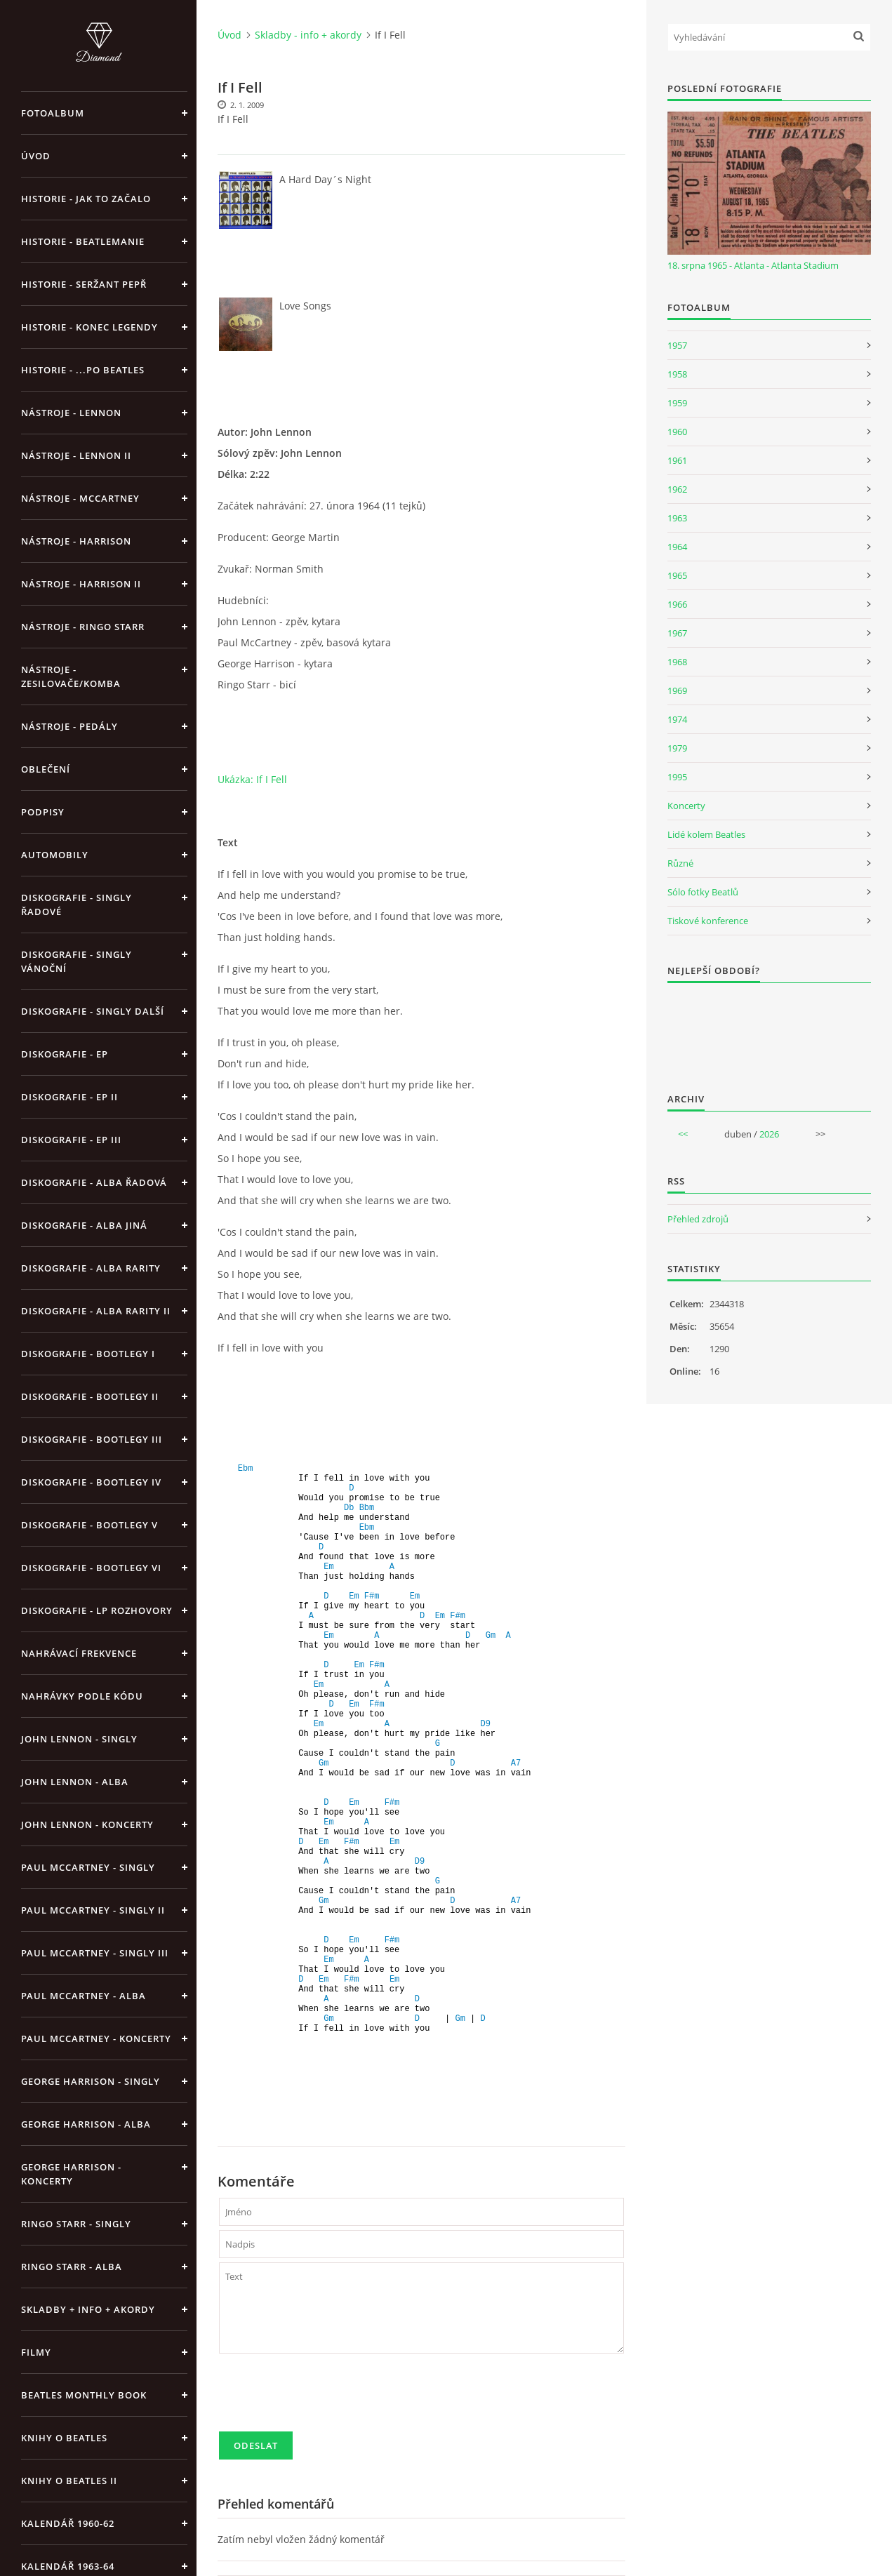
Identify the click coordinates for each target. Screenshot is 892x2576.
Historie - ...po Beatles (83, 369)
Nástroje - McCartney (80, 498)
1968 (677, 661)
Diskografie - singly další (92, 1011)
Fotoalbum (52, 113)
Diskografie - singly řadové (76, 904)
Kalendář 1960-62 (67, 2523)
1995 (677, 776)
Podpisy (43, 812)
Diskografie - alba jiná (84, 1225)
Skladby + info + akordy (88, 2309)
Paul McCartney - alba (83, 1995)
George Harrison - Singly (90, 2081)
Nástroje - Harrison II (81, 584)
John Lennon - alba (74, 1781)
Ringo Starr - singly (76, 2223)
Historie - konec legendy (89, 327)
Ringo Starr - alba (71, 2266)
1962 (677, 489)
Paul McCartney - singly (88, 1867)
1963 (677, 518)
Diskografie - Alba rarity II (96, 1310)
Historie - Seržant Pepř (84, 284)
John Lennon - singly (79, 1739)
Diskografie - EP (64, 1054)
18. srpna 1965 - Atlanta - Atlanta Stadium (753, 265)
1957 (677, 345)
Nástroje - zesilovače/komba (71, 676)
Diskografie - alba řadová (94, 1182)
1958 (677, 374)
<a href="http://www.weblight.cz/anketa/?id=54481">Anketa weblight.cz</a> (769, 1029)
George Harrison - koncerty (71, 2174)
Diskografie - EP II (69, 1096)
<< (683, 1134)
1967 (677, 633)
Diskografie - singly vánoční (76, 961)
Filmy (36, 2352)
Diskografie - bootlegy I (88, 1353)
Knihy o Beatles (64, 2437)
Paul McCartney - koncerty (96, 2038)
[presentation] (325, 2398)
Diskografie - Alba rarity (91, 1268)
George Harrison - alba (86, 2124)
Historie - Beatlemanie (83, 241)
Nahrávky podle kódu (82, 1696)
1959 (677, 402)
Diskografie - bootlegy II (90, 1396)
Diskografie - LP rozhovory (97, 1610)
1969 (677, 690)
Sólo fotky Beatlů (702, 892)
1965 (677, 575)
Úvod (36, 155)
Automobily (54, 854)
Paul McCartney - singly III (94, 1953)
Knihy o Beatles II (69, 2480)
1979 (677, 748)
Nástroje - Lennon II (76, 455)
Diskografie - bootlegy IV (91, 1482)
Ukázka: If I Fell (252, 779)
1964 (677, 546)
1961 (677, 460)
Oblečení (45, 769)
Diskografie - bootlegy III (91, 1439)
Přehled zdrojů (697, 1219)
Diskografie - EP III (71, 1139)
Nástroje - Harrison (76, 541)
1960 (677, 431)
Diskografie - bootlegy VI (91, 1567)
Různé (680, 863)
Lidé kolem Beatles (706, 834)
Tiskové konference (707, 920)
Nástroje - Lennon (71, 412)
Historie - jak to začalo (86, 198)
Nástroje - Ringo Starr (83, 626)
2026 (769, 1134)
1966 (677, 604)
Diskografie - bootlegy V (89, 1525)
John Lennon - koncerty (87, 1824)
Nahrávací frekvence (79, 1653)
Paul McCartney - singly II (93, 1910)
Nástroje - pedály (69, 726)
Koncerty (686, 805)
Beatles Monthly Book (84, 2395)
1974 (677, 719)
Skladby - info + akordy (308, 34)
